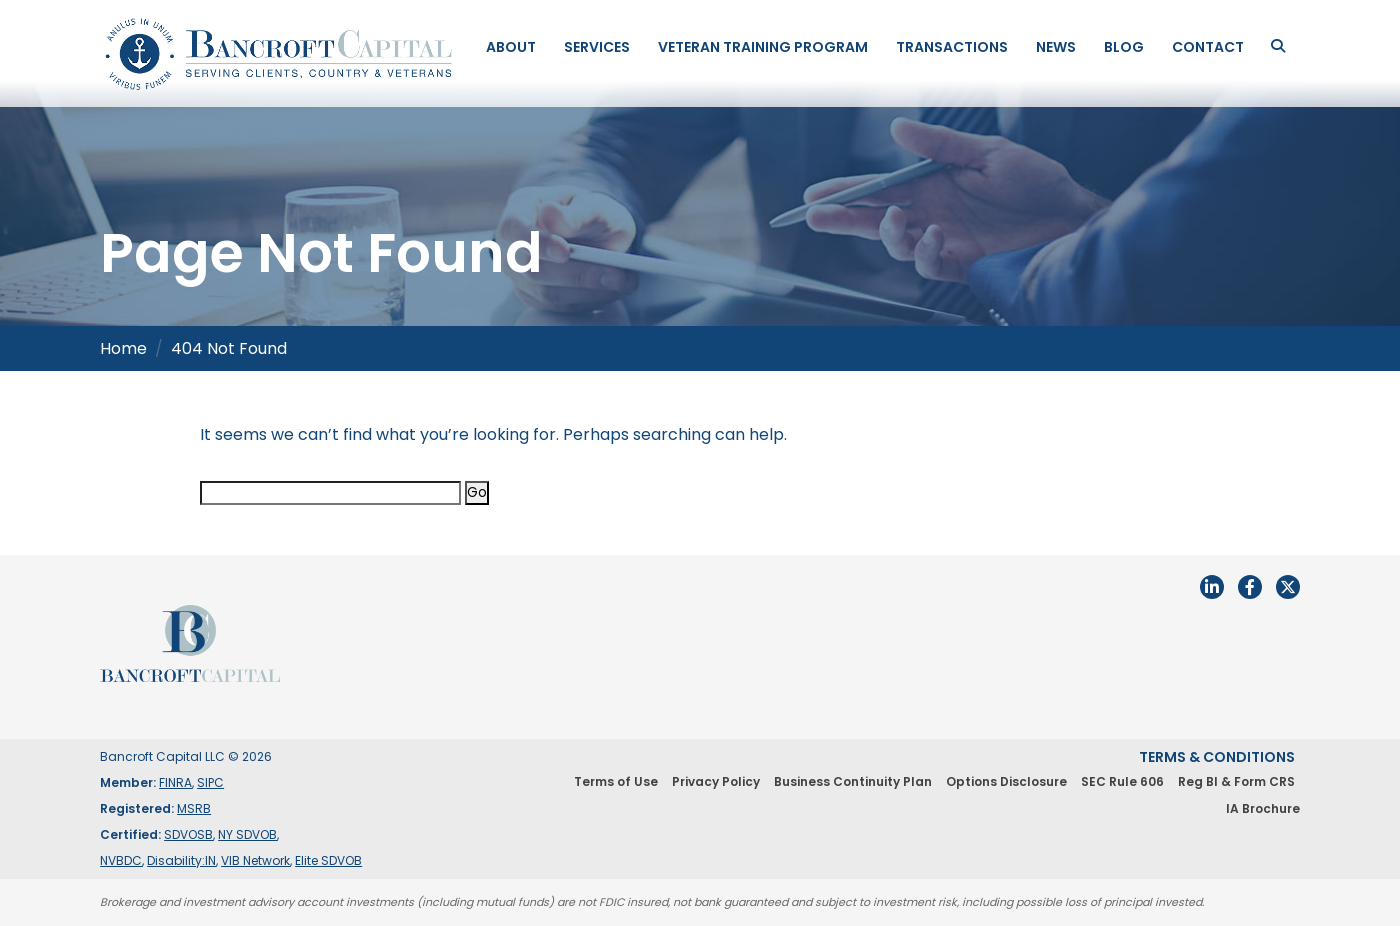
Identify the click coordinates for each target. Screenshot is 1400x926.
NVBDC (121, 860)
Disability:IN (181, 860)
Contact (1208, 47)
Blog (1124, 47)
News (1056, 47)
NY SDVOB (247, 834)
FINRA (175, 782)
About (511, 47)
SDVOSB (188, 834)
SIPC (210, 782)
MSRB (194, 808)
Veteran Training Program (763, 47)
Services (597, 47)
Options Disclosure (1006, 781)
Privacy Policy (716, 781)
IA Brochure (1263, 808)
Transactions (952, 47)
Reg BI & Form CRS (1236, 781)
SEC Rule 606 (1122, 781)
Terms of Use (616, 781)
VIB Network (255, 860)
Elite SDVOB (328, 860)
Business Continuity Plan (853, 781)
